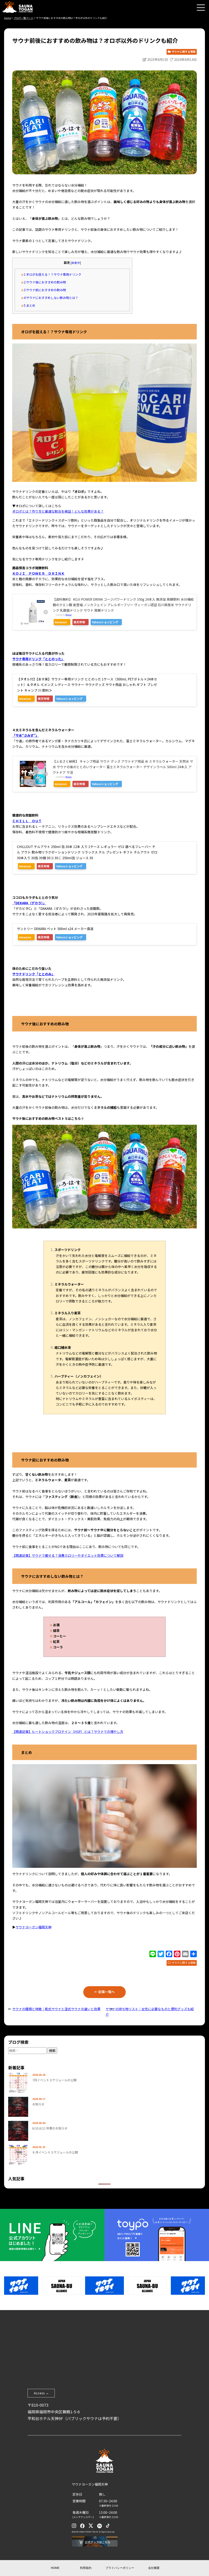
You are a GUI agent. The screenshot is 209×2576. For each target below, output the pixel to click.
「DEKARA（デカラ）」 (29, 902)
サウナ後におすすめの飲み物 (45, 282)
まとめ (29, 305)
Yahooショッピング (105, 622)
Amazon (61, 622)
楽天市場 (79, 622)
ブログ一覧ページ (23, 18)
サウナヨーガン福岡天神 (33, 1927)
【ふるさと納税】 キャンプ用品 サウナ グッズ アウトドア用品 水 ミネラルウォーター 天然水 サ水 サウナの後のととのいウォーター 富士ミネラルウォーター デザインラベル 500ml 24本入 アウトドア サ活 (123, 767)
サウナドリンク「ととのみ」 (33, 973)
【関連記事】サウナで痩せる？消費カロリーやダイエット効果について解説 (67, 1555)
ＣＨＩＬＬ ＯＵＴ (27, 820)
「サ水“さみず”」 (25, 735)
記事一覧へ (106, 1991)
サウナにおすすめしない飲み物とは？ (51, 297)
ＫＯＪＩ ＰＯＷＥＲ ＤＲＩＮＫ (38, 573)
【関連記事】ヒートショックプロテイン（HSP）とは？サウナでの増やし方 (67, 1731)
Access (39, 2392)
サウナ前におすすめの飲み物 (45, 290)
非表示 (75, 263)
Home (7, 18)
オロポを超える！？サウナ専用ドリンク (52, 274)
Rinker (69, 614)
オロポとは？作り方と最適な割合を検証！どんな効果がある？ (58, 511)
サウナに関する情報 (184, 51)
